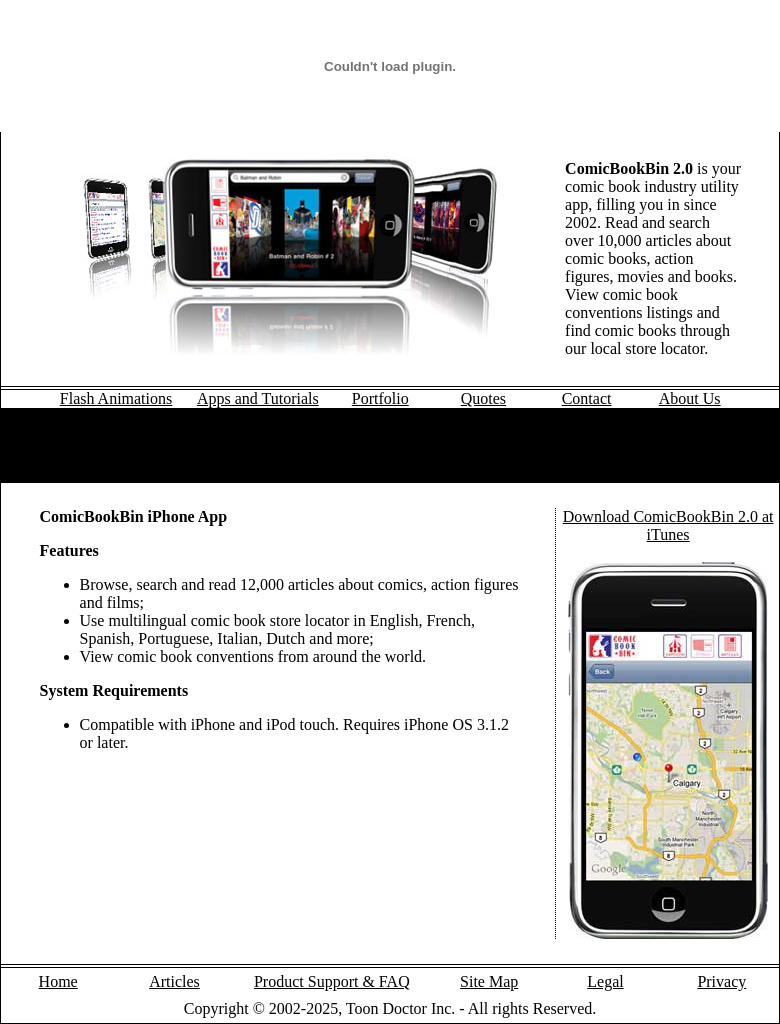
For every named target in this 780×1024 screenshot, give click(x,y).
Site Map (489, 981)
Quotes (483, 398)
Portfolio (380, 398)
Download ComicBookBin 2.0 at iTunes (668, 525)
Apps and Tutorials (258, 398)
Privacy (721, 981)
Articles (174, 981)
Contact (587, 398)
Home (58, 981)
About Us (690, 398)
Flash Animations (116, 398)
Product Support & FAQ (332, 981)
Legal (605, 981)
